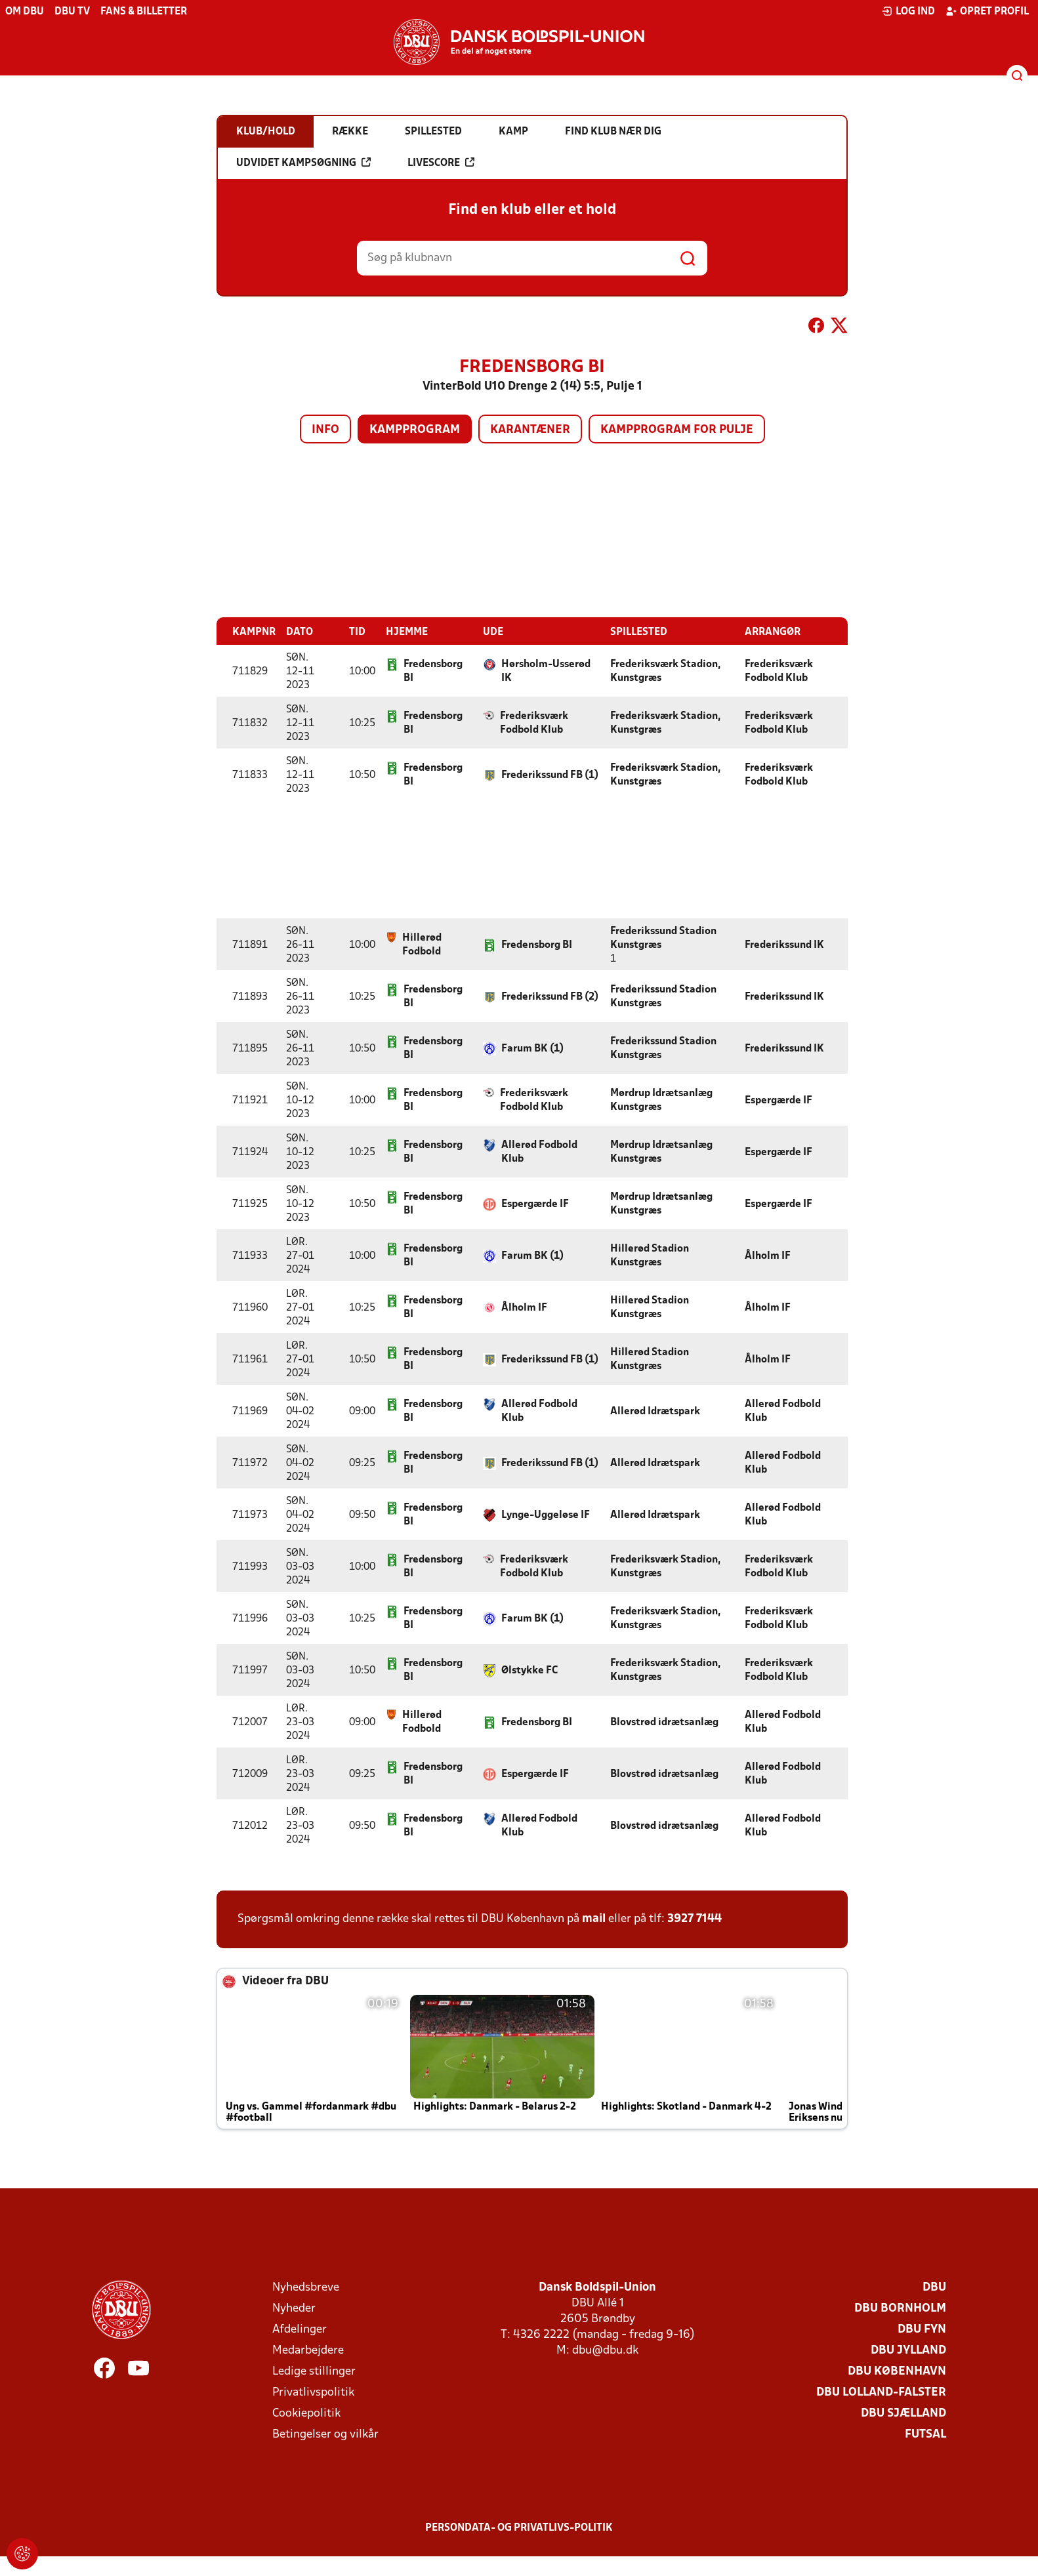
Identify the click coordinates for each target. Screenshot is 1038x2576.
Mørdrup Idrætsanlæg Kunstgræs (661, 1100)
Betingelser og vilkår (325, 2434)
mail (594, 1919)
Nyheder (294, 2308)
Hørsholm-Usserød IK (546, 671)
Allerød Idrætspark (655, 1411)
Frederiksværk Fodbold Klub (779, 671)
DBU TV (72, 11)
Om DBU (24, 11)
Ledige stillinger (314, 2371)
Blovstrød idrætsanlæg (664, 1722)
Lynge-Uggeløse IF (545, 1515)
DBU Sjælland (903, 2413)
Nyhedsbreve (305, 2287)
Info (325, 430)
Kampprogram (414, 430)
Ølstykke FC (529, 1670)
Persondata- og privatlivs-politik (519, 2528)
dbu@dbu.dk (605, 2350)
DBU (934, 2287)
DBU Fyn (922, 2329)
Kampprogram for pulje (676, 430)
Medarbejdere (308, 2350)
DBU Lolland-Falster (881, 2392)
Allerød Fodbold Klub (539, 1152)
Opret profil (987, 11)
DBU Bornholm (900, 2308)
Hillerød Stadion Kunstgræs (649, 1255)
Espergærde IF (778, 1100)
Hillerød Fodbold (422, 944)
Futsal (925, 2434)
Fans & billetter (143, 11)
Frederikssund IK (784, 945)
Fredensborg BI (433, 671)
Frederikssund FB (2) (549, 997)
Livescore (440, 162)
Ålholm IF (768, 1256)
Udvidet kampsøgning (303, 162)
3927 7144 (694, 1919)
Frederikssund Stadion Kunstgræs (663, 938)
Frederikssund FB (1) (549, 775)
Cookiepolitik (306, 2413)
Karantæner (530, 430)
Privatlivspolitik (313, 2392)
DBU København (897, 2371)
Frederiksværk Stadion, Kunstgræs (665, 671)
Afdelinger (299, 2329)
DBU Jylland (908, 2350)
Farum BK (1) (532, 1048)
